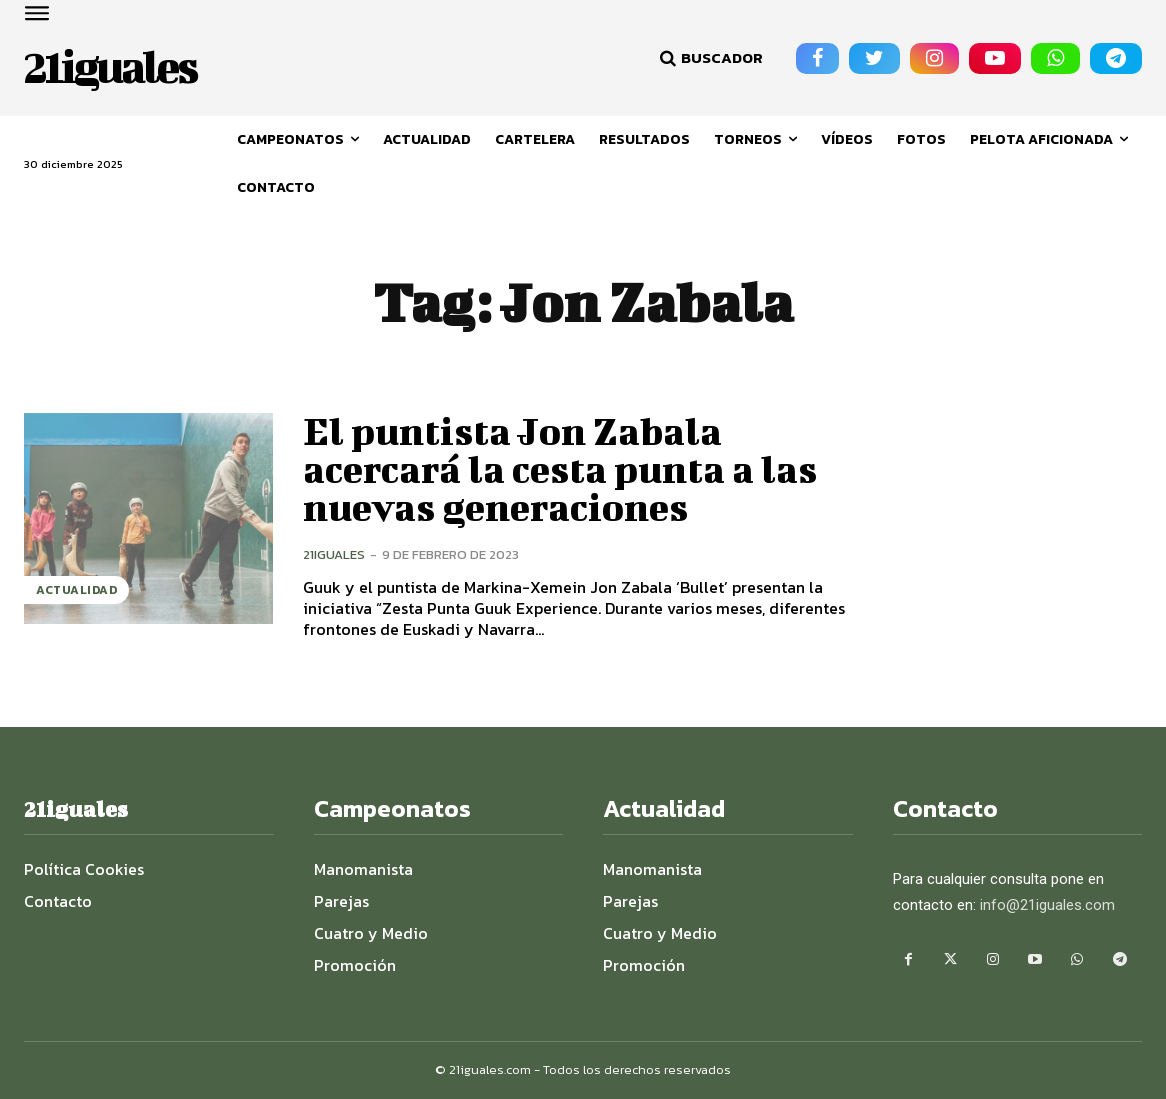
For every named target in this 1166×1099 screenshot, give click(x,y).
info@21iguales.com (1047, 905)
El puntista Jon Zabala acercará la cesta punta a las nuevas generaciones (561, 469)
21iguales (334, 554)
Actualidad (76, 590)
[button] (709, 58)
